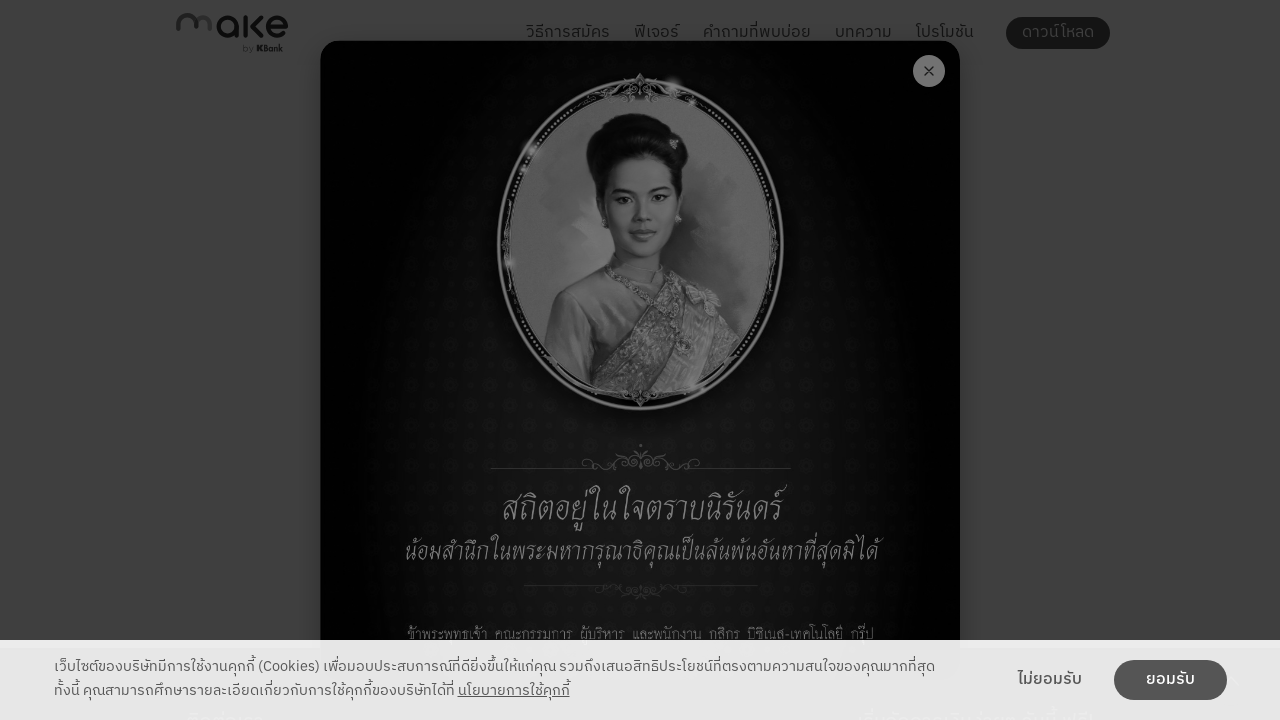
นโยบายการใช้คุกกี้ (514, 691)
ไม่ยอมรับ (1050, 680)
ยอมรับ (1170, 680)
